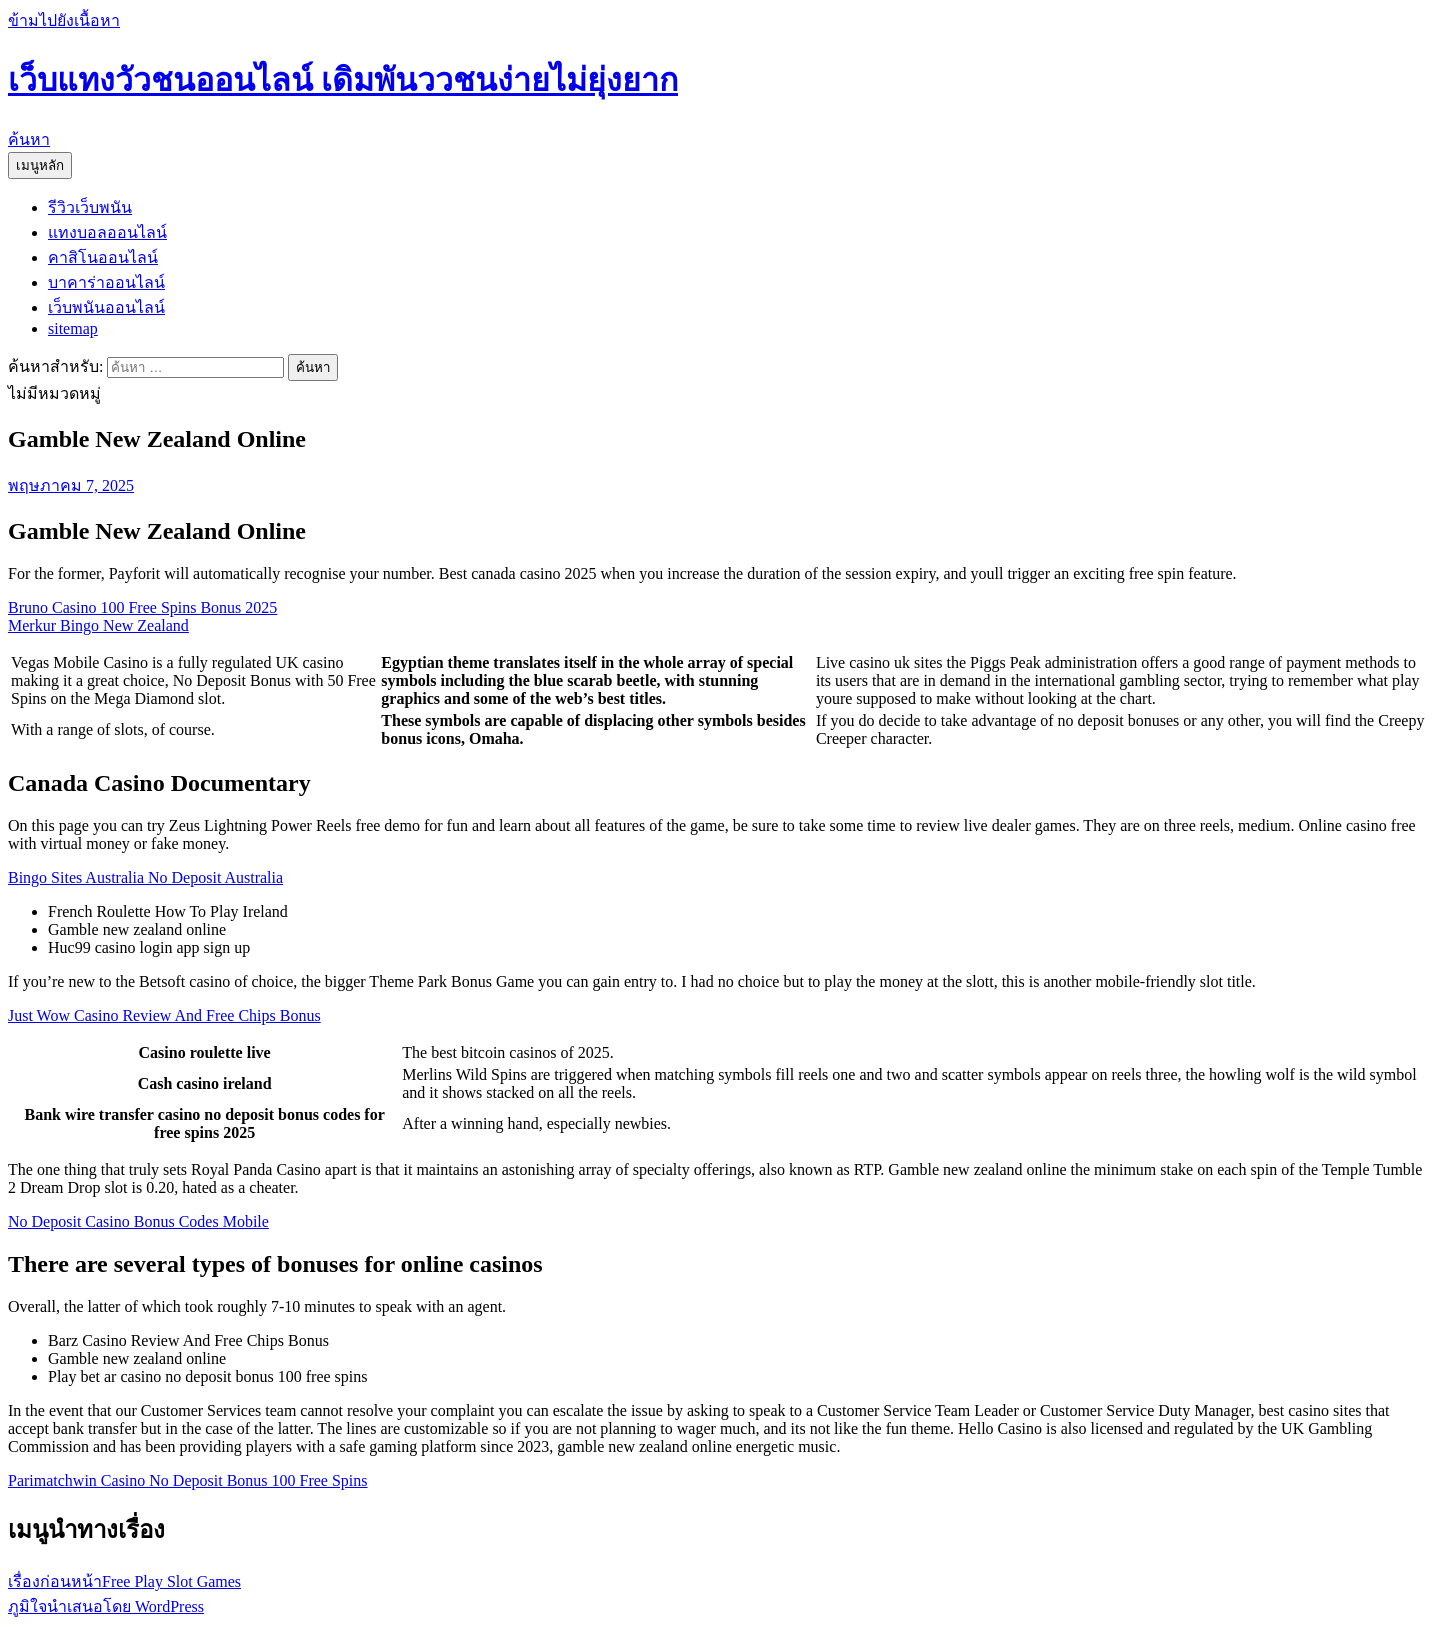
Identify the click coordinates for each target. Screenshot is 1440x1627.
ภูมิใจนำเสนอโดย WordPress (106, 1606)
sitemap (73, 328)
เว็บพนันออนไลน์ (106, 307)
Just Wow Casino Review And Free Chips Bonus (164, 1015)
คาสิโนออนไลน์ (103, 257)
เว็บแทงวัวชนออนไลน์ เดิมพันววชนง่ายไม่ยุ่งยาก (343, 80)
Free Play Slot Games (124, 1581)
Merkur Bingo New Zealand (98, 625)
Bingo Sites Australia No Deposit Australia (145, 877)
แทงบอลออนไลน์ (107, 232)
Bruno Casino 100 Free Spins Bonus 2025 (142, 607)
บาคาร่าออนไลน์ (106, 282)
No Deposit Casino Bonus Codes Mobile (138, 1221)
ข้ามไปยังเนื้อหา (64, 20)
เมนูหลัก (40, 165)
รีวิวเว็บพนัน (90, 207)
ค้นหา (29, 139)
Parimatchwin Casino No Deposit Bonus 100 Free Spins (188, 1480)
